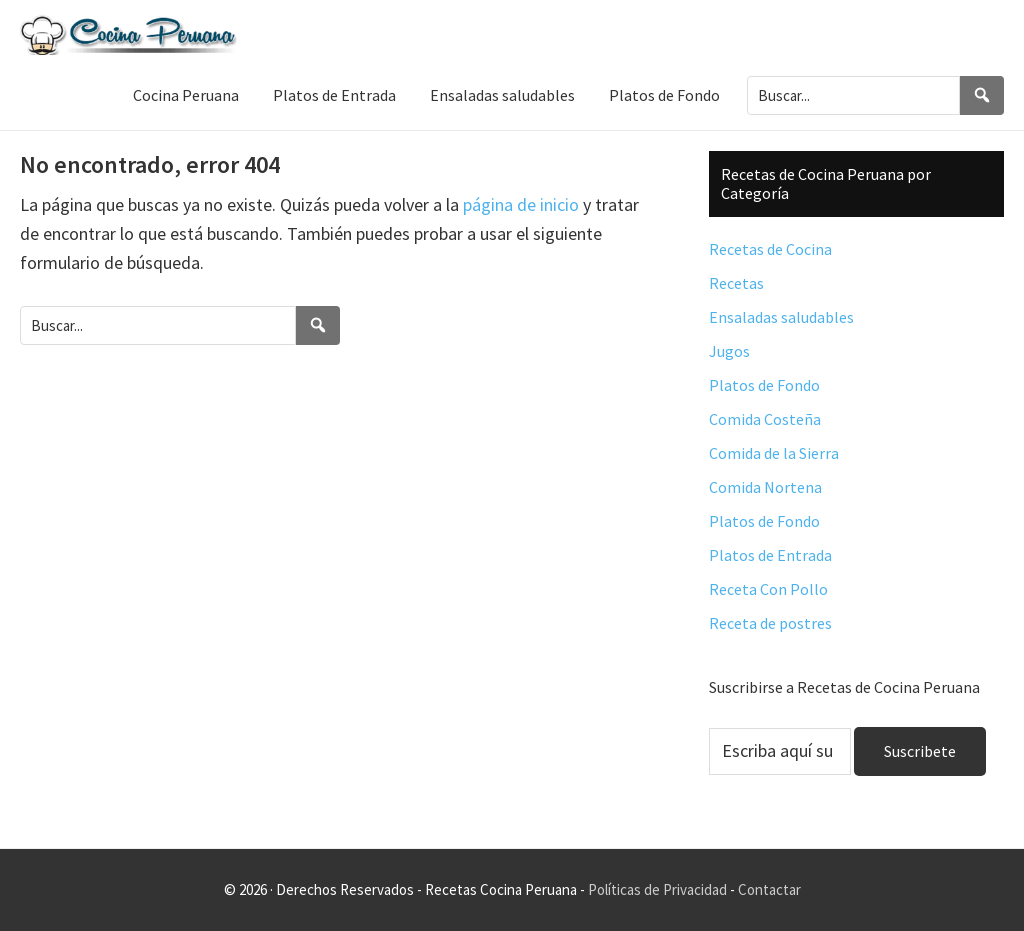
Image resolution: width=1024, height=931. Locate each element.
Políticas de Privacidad (657, 889)
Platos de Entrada (770, 555)
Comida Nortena (765, 487)
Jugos (729, 351)
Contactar (769, 889)
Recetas (736, 283)
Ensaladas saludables (781, 317)
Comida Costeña (765, 419)
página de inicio (521, 204)
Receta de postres (770, 623)
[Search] (982, 95)
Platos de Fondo (764, 385)
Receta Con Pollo (768, 589)
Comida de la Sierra (774, 453)
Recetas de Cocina (770, 249)
